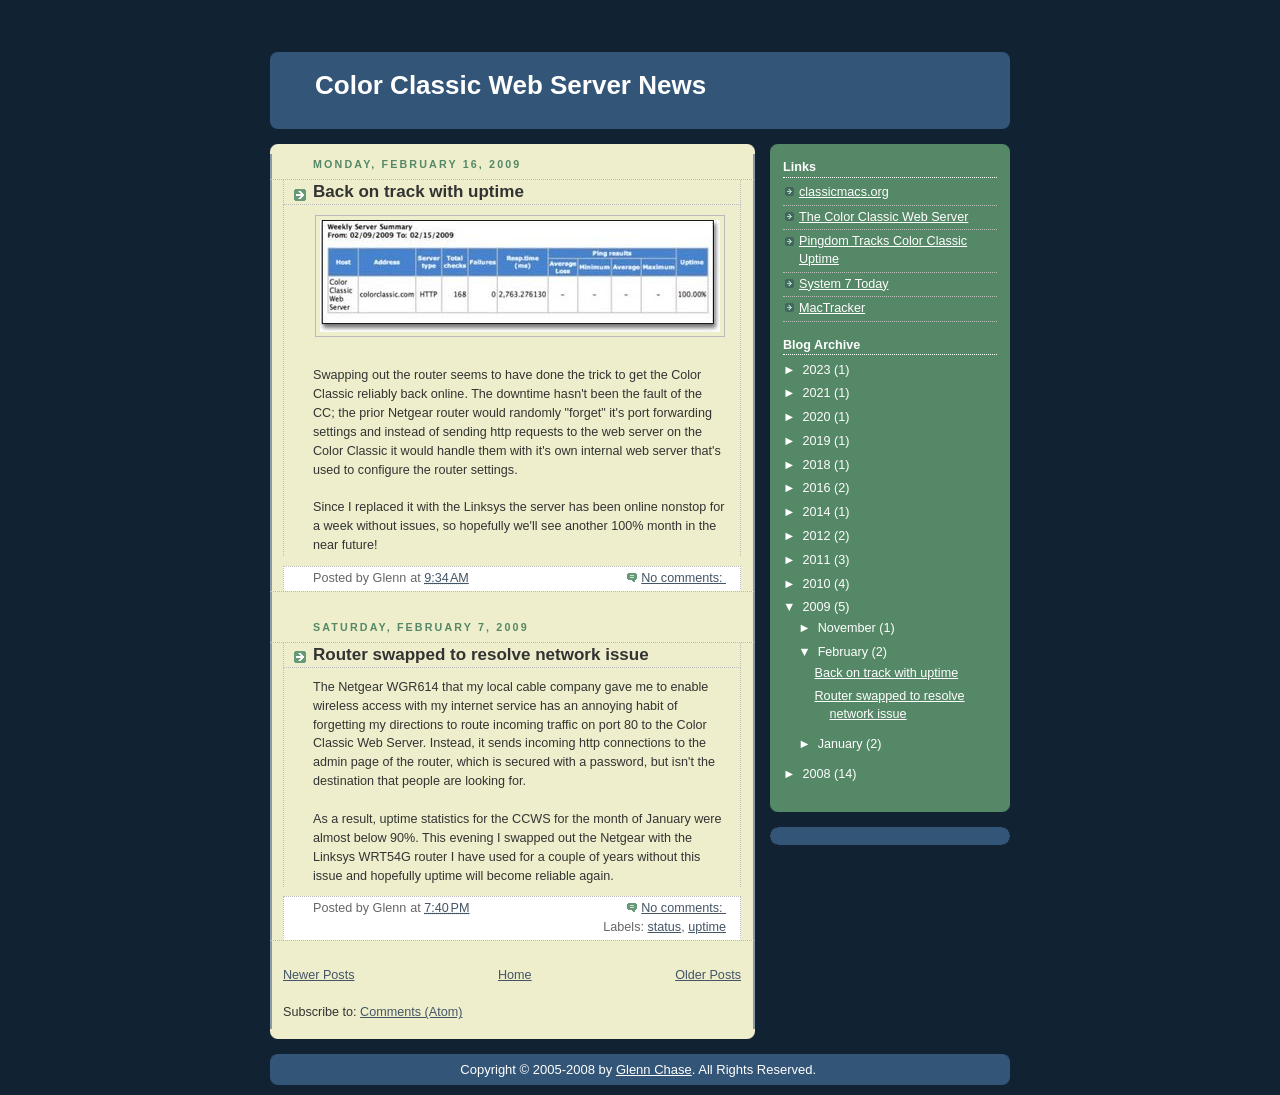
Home (515, 975)
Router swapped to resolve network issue (481, 654)
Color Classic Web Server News (510, 85)
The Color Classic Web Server (883, 217)
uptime (707, 927)
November (849, 628)
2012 (819, 536)
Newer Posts (318, 975)
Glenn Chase (654, 1069)
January (842, 744)
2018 (819, 465)
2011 (819, 560)
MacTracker (832, 308)
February (845, 652)
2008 (819, 774)
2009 (819, 607)
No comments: (683, 578)
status (664, 927)
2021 (819, 393)
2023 (819, 370)
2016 (819, 488)
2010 (819, 584)
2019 (819, 441)
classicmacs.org (844, 192)
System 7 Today (843, 284)
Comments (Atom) (411, 1012)
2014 (819, 512)
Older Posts (708, 975)
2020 (819, 417)
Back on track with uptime (418, 191)
